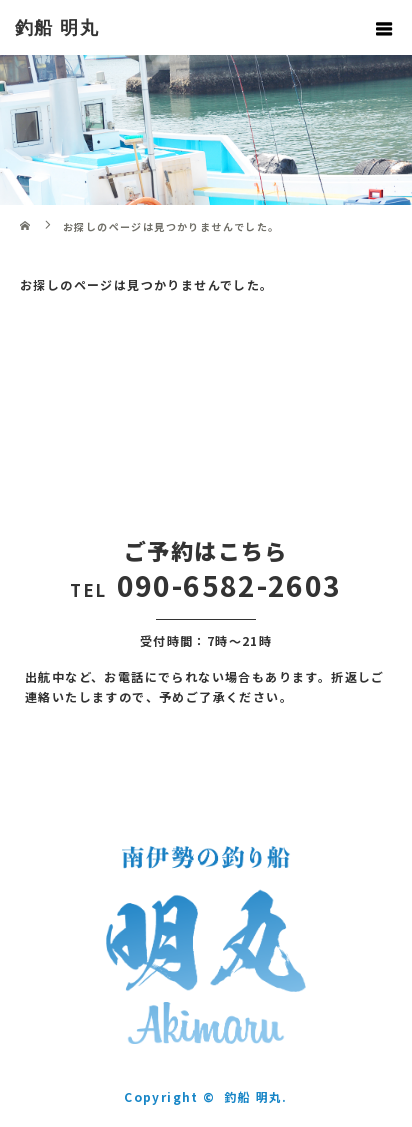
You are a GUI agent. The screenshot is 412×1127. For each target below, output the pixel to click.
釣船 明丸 (57, 28)
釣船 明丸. (255, 1096)
